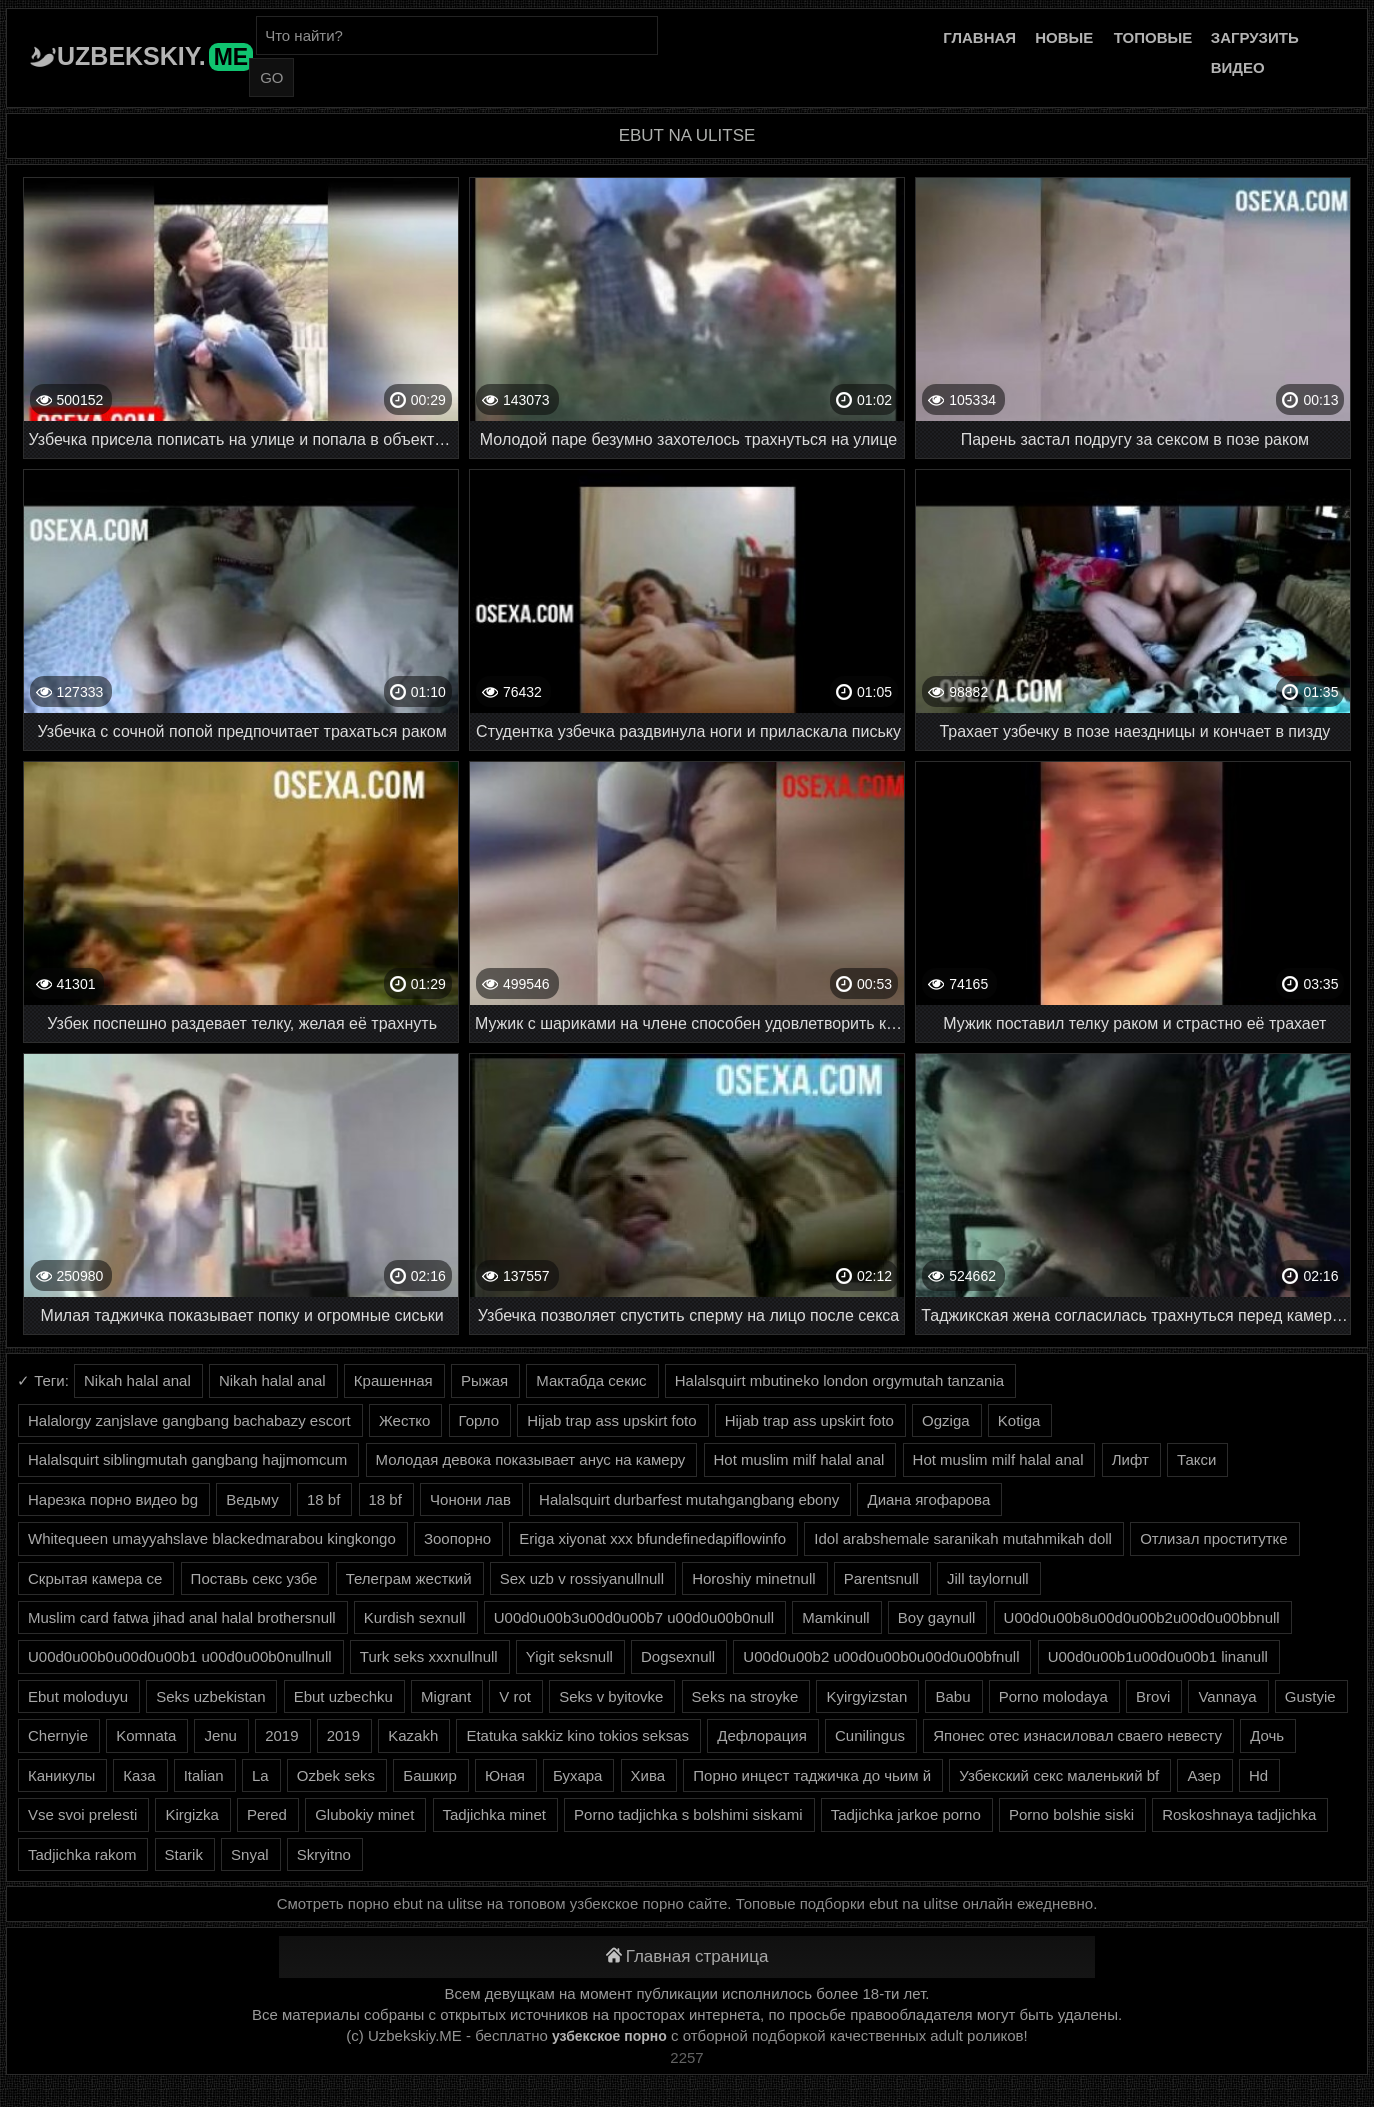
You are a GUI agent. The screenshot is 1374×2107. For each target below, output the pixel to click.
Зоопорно (457, 1538)
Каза (139, 1775)
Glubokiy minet (364, 1814)
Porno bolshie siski (1071, 1814)
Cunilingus (870, 1735)
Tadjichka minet (494, 1814)
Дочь (1267, 1735)
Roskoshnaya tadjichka (1239, 1814)
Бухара (577, 1775)
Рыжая (484, 1380)
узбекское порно (609, 2036)
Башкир (430, 1775)
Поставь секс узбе (254, 1578)
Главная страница (687, 1956)
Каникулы (61, 1775)
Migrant (446, 1696)
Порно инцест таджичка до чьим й (812, 1775)
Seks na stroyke (745, 1696)
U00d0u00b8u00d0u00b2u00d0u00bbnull (1142, 1617)
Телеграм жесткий (409, 1578)
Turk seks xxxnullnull (429, 1656)
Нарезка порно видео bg (113, 1499)
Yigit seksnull (569, 1656)
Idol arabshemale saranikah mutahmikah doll (963, 1538)
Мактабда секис (591, 1380)
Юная (505, 1775)
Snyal (250, 1854)
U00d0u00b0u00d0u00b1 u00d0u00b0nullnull (180, 1656)
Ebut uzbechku (343, 1696)
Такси (1196, 1459)
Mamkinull (836, 1617)
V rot (515, 1696)
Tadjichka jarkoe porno (906, 1814)
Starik (184, 1854)
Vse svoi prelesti (82, 1814)
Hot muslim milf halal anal (799, 1459)
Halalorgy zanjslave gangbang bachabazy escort (189, 1420)
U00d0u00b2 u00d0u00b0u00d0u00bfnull (881, 1656)
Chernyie (58, 1735)
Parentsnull (881, 1578)
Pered (267, 1814)
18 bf (323, 1499)
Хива (648, 1775)
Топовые (1153, 37)
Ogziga (946, 1420)
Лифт (1130, 1459)
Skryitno (324, 1854)
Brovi (1153, 1696)
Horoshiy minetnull (753, 1578)
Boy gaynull (937, 1617)
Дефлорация (762, 1735)
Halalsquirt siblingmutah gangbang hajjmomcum (187, 1459)
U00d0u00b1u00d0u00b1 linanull (1158, 1656)
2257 (686, 2057)
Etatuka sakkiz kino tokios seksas (577, 1735)
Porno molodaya (1053, 1696)
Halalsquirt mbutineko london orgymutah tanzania (839, 1380)
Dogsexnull (678, 1656)
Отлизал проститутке (1214, 1538)
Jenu (220, 1735)
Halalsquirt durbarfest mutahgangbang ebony (689, 1499)
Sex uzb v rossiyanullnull (582, 1578)
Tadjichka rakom (82, 1854)
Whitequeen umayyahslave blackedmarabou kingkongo (212, 1538)
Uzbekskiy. (155, 56)
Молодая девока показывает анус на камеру (531, 1459)
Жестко (404, 1420)
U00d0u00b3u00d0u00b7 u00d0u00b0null (634, 1617)
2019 (281, 1735)
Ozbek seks (336, 1775)
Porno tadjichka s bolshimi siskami (688, 1814)
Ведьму (252, 1499)
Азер (1203, 1775)
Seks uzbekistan (210, 1696)
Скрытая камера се (95, 1578)
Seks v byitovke (611, 1696)
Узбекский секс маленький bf (1059, 1775)
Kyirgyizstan (866, 1696)
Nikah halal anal (137, 1380)
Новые (1064, 37)
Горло (479, 1420)
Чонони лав (470, 1499)
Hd (1258, 1775)
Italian (204, 1775)
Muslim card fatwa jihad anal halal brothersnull (182, 1617)
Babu (952, 1696)
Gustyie (1310, 1696)
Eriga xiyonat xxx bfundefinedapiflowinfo (652, 1538)
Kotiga (1019, 1420)
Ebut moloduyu (78, 1696)
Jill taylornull (988, 1578)
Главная (979, 37)
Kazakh (413, 1735)
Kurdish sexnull (415, 1617)
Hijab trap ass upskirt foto (611, 1420)
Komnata (146, 1735)
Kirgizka (191, 1814)
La (260, 1775)
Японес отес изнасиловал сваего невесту (1077, 1735)
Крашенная (393, 1380)
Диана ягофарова (928, 1499)
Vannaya (1227, 1696)
